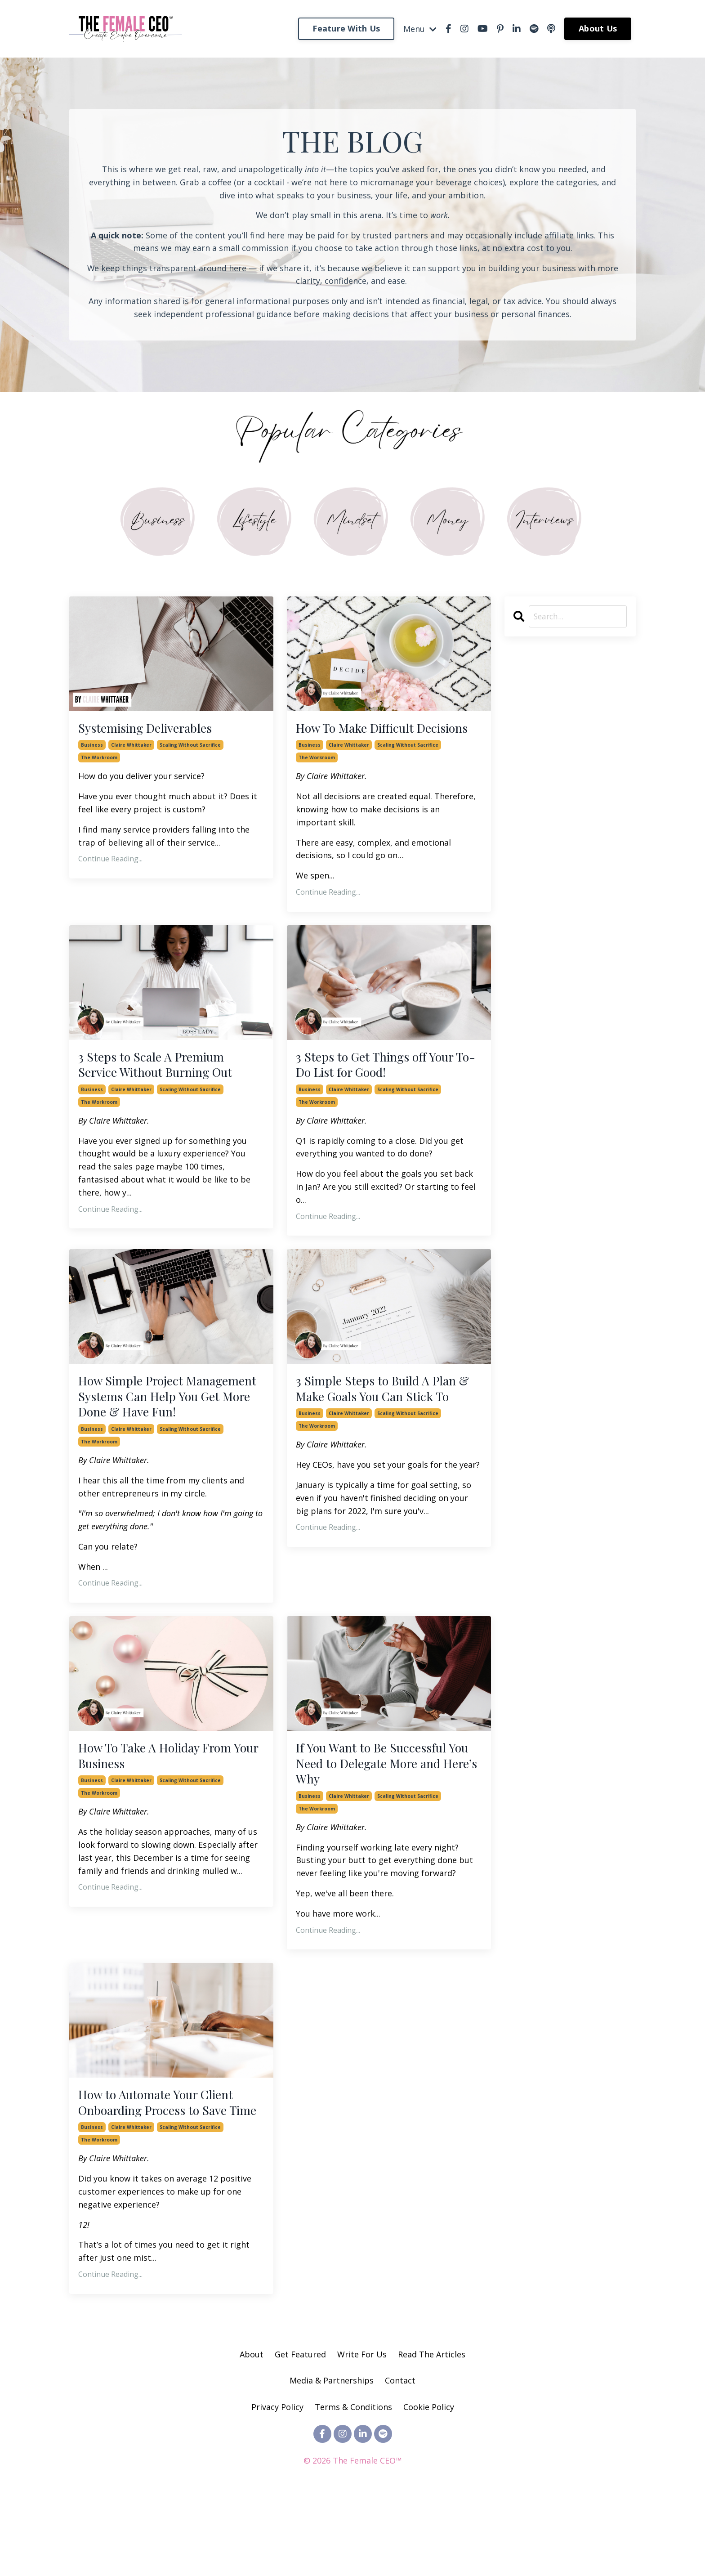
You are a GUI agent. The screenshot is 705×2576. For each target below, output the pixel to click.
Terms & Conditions (353, 2483)
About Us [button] (598, 28)
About (251, 2430)
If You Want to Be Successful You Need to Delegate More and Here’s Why (388, 1815)
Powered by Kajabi (353, 2553)
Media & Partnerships (332, 2457)
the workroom (99, 761)
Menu (420, 28)
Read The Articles (431, 2430)
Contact (400, 2457)
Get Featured (300, 2430)
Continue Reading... (110, 863)
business (92, 749)
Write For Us (363, 2430)
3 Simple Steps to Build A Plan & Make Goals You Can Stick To (384, 1424)
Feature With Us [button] (346, 28)
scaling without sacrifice (190, 749)
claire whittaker (131, 749)
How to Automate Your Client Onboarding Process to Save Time (165, 2168)
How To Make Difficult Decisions (362, 739)
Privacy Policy (278, 2483)
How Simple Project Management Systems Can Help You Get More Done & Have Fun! (158, 1433)
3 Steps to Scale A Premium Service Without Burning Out (166, 1087)
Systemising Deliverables (153, 730)
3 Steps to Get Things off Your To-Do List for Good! (383, 1087)
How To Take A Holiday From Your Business (164, 1806)
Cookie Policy (428, 2483)
